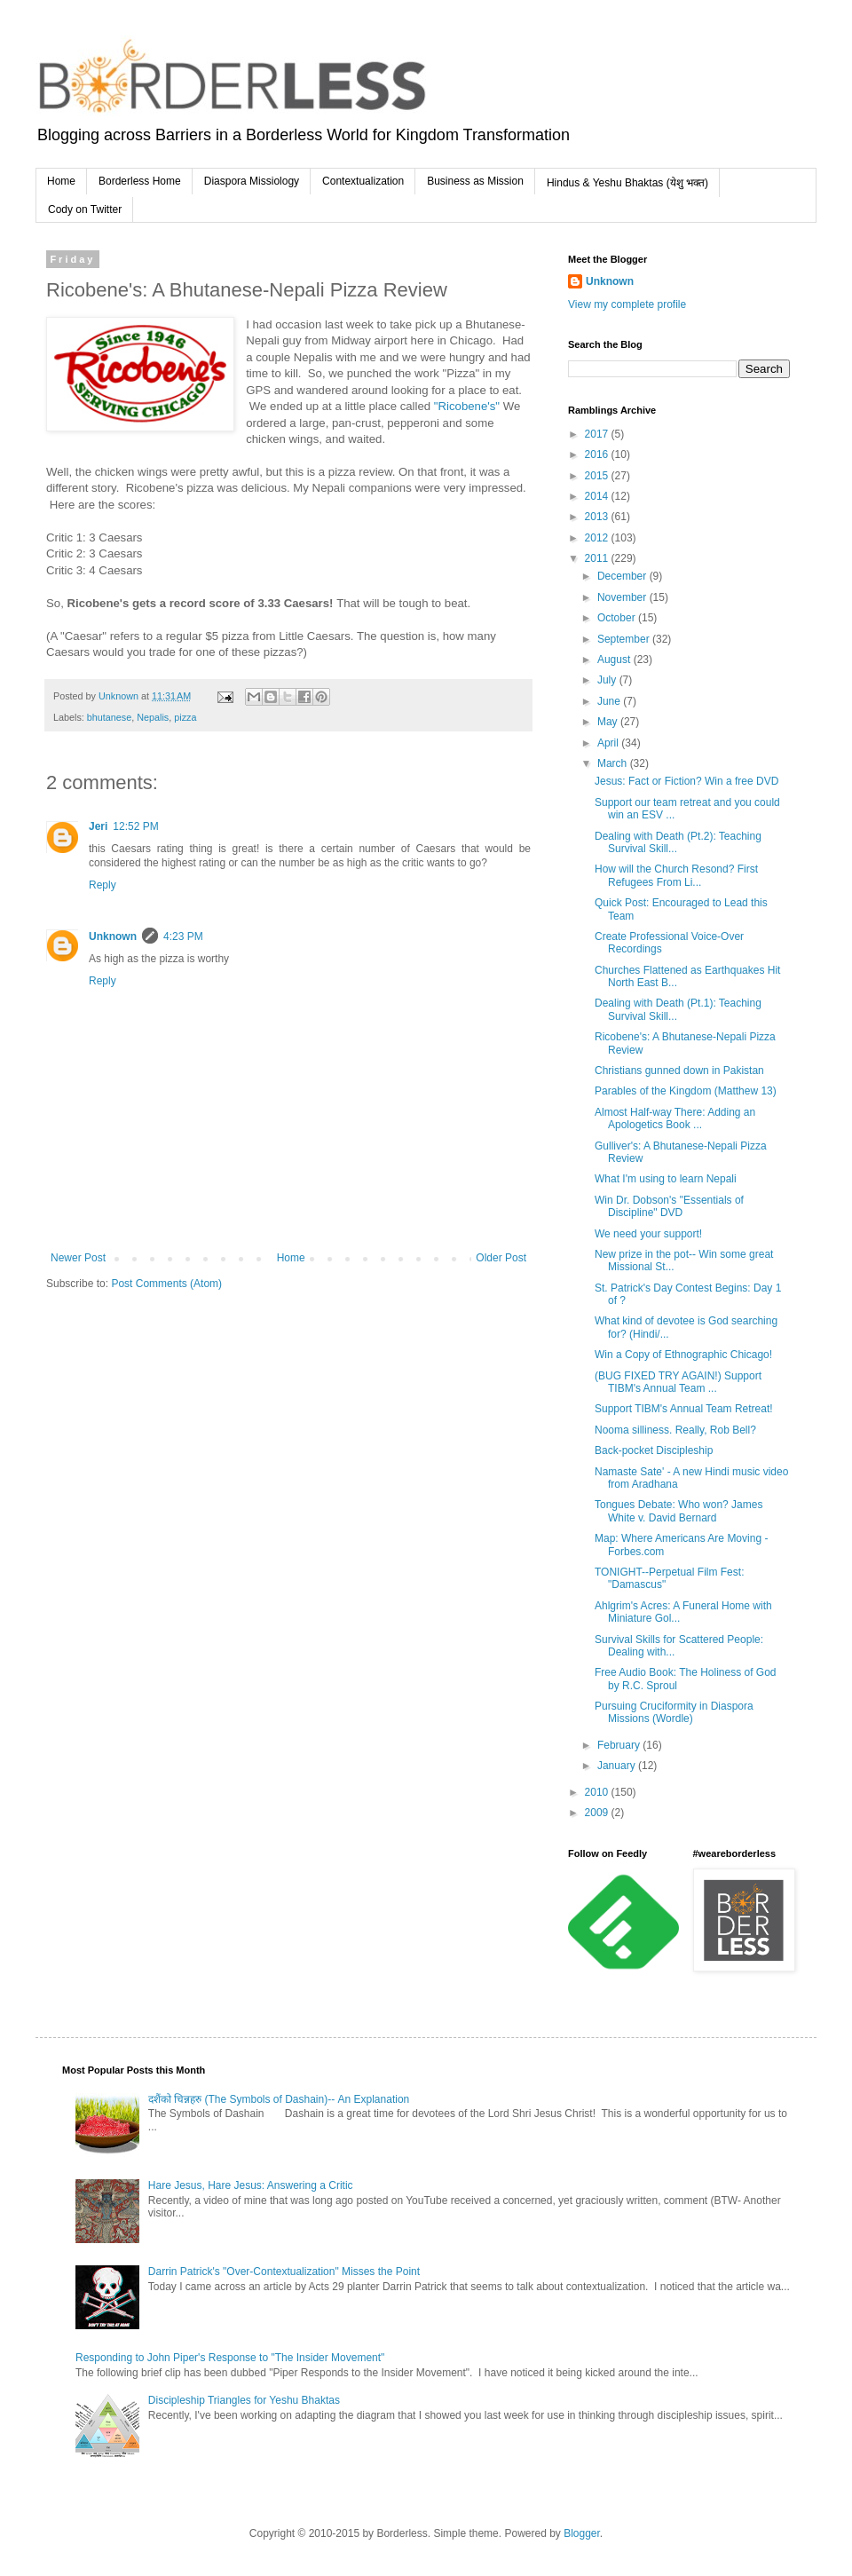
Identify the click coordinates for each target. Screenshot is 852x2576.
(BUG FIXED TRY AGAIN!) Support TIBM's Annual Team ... (678, 1382)
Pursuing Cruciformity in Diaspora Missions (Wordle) (674, 1712)
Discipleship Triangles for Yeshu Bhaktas (244, 2400)
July (608, 680)
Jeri (98, 826)
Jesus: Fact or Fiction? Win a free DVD (686, 781)
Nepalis (153, 717)
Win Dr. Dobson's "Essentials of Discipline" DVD (669, 1206)
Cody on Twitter (85, 209)
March (613, 763)
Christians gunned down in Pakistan (679, 1070)
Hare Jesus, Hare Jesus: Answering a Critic (250, 2185)
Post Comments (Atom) (166, 1283)
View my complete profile (627, 304)
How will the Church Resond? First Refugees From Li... (676, 875)
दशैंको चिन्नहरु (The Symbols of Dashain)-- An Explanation (278, 2099)
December (623, 576)
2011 (598, 558)
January (617, 1765)
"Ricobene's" (467, 406)
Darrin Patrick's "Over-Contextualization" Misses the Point (284, 2271)
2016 (598, 454)
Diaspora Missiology (251, 181)
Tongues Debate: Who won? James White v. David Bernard (678, 1510)
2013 (598, 516)
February (620, 1745)
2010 (598, 1792)
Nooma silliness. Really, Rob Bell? (675, 1430)
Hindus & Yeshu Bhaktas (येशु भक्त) (627, 183)
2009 (598, 1812)
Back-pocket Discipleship (654, 1450)
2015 (598, 476)
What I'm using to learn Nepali (666, 1179)
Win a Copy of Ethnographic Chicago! (683, 1354)
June (610, 701)
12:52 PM (135, 826)
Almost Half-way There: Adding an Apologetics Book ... (675, 1118)
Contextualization (363, 181)
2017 (598, 434)
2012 (598, 538)
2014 (598, 496)
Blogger (582, 2533)
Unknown (113, 936)
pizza (185, 717)
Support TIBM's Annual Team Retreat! (684, 1409)
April (609, 743)
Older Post (501, 1258)
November (623, 597)
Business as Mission (475, 181)
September (624, 639)
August (615, 659)
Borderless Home (140, 181)
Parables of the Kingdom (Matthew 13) (686, 1091)
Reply (102, 885)
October (617, 618)
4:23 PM (183, 936)
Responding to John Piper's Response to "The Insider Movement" (229, 2357)
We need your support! (648, 1234)
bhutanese (109, 717)
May (608, 721)
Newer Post (78, 1258)
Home (61, 181)
